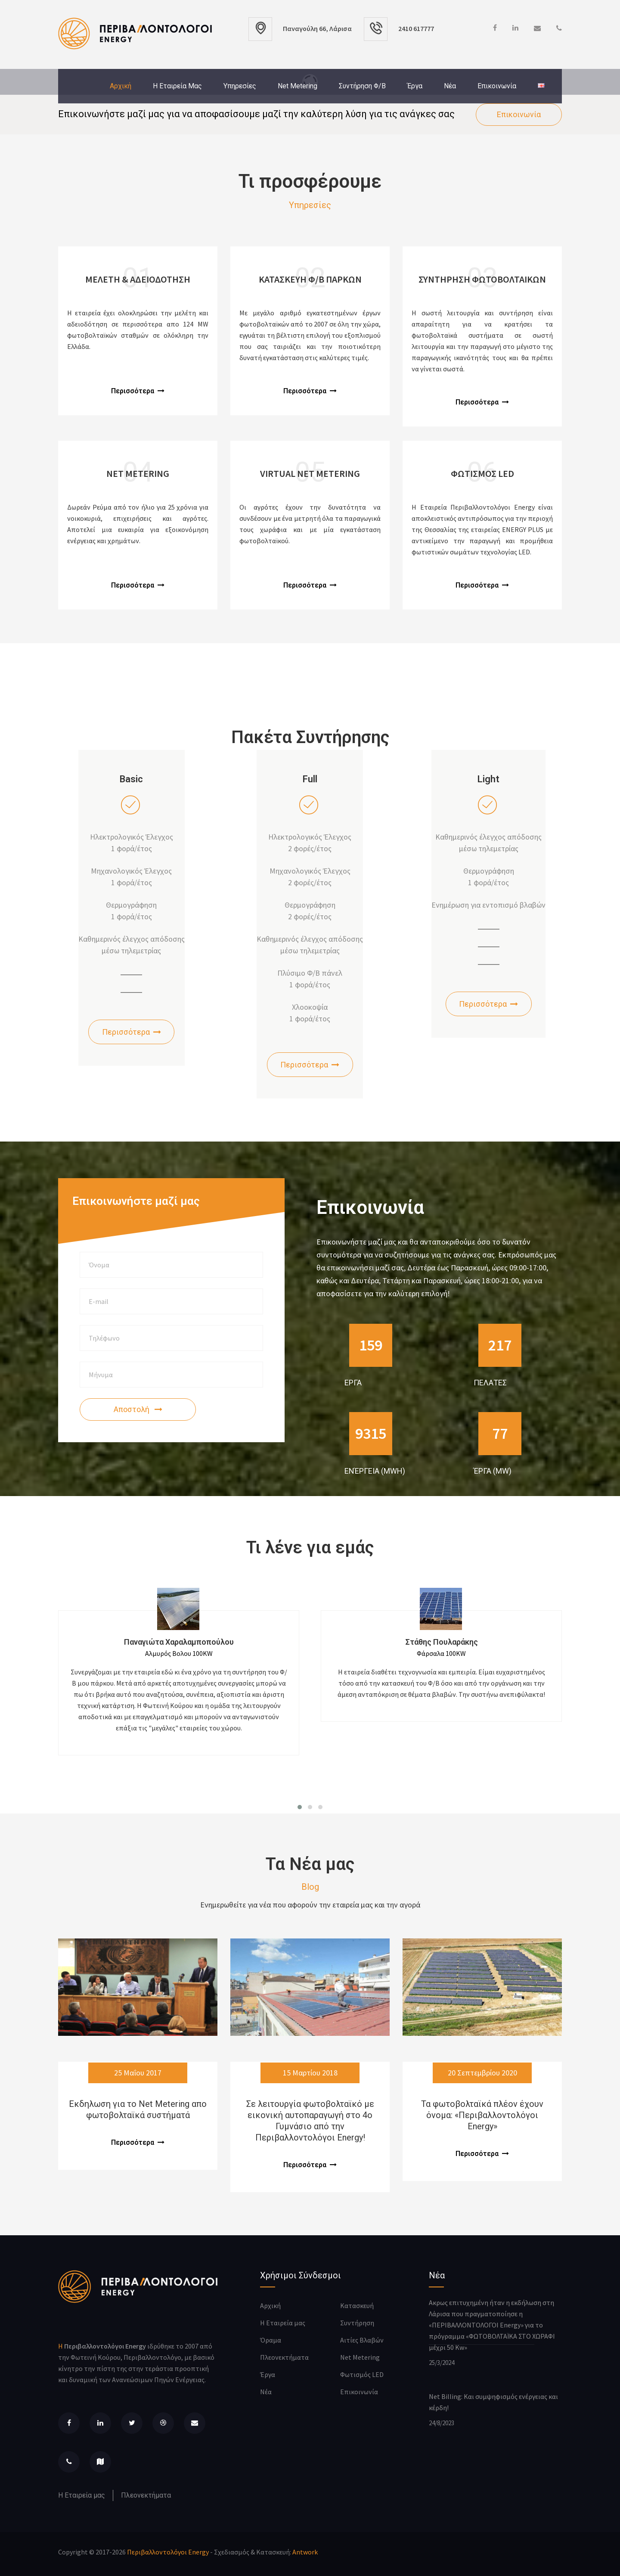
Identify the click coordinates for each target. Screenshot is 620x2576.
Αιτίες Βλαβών (362, 2340)
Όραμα (270, 2340)
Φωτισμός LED (362, 2374)
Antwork (305, 2552)
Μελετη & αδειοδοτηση (137, 279)
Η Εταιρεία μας (177, 86)
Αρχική (120, 86)
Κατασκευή (357, 2305)
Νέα (450, 86)
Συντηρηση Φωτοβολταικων (482, 279)
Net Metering (297, 86)
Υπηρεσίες (239, 86)
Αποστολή (138, 1409)
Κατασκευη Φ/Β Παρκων (310, 279)
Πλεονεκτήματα (146, 2495)
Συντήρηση (357, 2322)
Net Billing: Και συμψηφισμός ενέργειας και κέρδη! (493, 2402)
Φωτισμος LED (482, 473)
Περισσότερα (137, 391)
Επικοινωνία (496, 86)
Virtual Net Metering (310, 473)
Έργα (414, 86)
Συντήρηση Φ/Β (362, 86)
